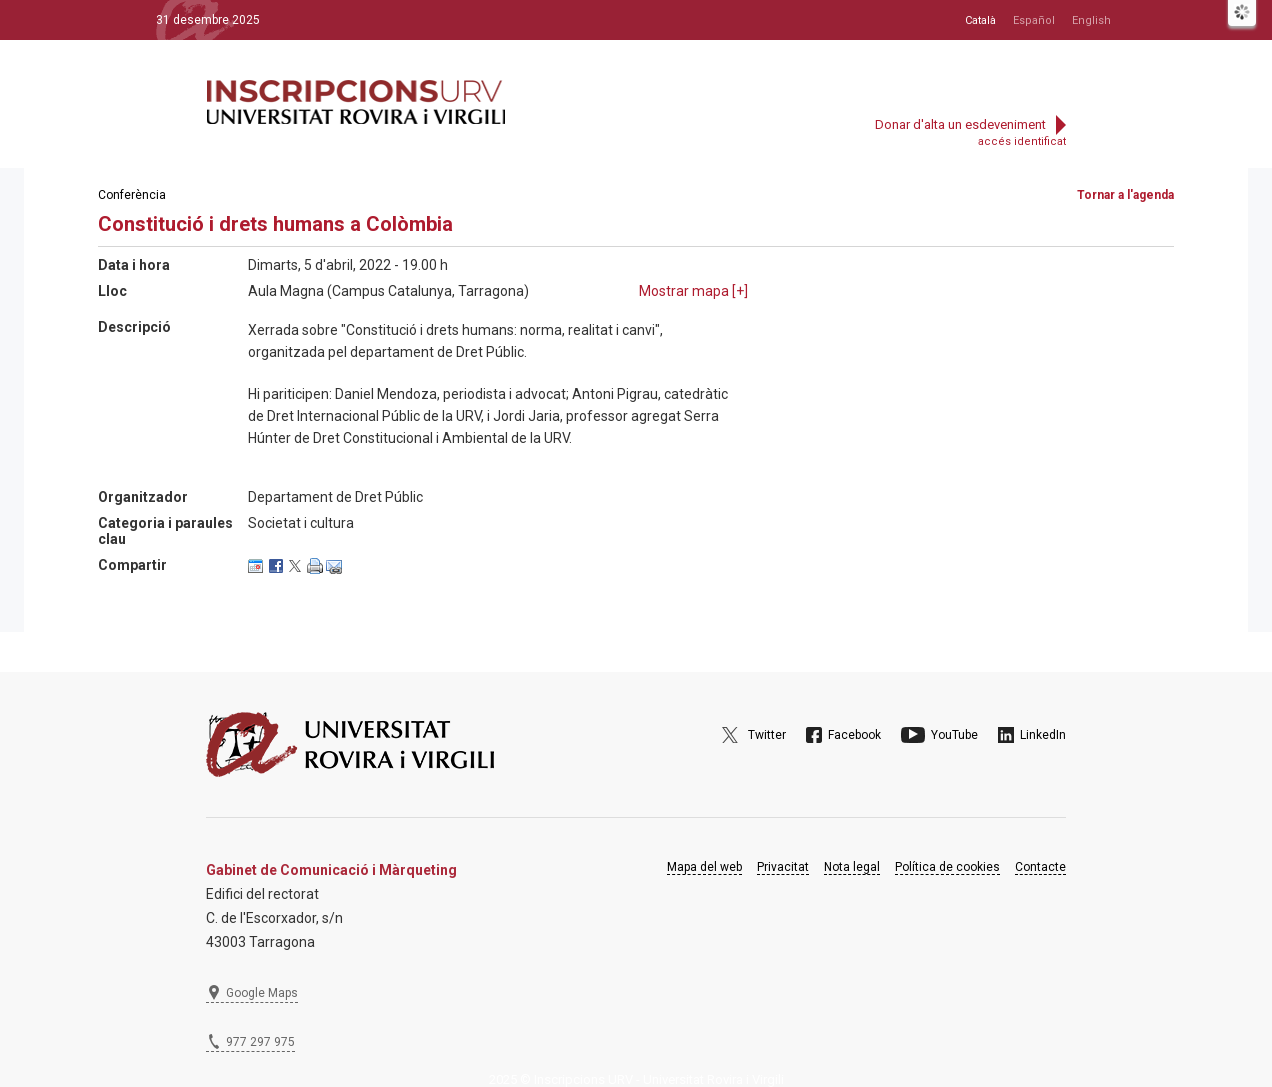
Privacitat (783, 867)
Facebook (854, 735)
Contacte (1040, 867)
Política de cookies (947, 867)
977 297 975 (260, 1042)
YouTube (954, 735)
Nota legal (852, 867)
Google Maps (262, 993)
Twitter (767, 735)
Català (980, 20)
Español (1034, 20)
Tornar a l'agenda (1125, 195)
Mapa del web (704, 867)
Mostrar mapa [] (693, 291)
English (1091, 20)
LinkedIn (1043, 735)
